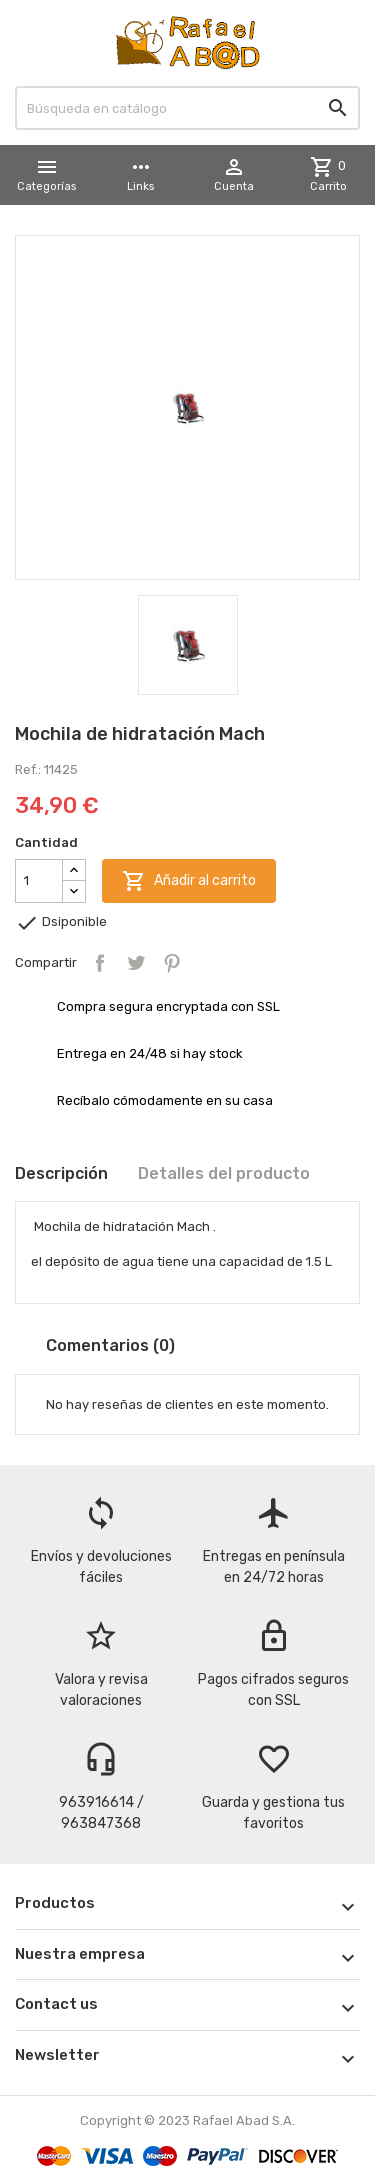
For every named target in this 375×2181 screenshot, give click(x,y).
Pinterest (172, 963)
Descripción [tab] (61, 1173)
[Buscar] (187, 108)
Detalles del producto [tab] (224, 1173)
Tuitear (136, 963)
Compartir (100, 963)
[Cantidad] (39, 881)
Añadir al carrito (189, 881)
